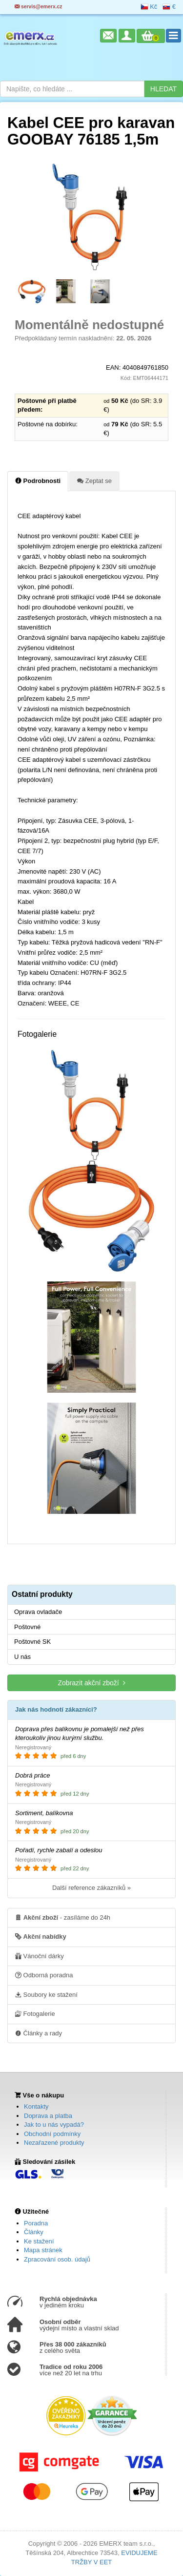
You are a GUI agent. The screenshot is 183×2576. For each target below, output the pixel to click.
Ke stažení (39, 2241)
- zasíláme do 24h (62, 1917)
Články (33, 2232)
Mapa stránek (43, 2250)
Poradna (36, 2223)
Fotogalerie (35, 2013)
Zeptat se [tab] (94, 480)
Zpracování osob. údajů (57, 2259)
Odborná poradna (44, 1974)
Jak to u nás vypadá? (54, 2124)
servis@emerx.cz (38, 6)
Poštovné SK (32, 1641)
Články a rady (38, 2033)
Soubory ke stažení (46, 1994)
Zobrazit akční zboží (91, 1682)
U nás (22, 1656)
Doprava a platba (48, 2115)
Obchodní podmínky (52, 2133)
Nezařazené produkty (54, 2142)
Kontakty (36, 2106)
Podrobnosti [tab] (38, 480)
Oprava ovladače (38, 1611)
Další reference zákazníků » (91, 1887)
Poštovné (27, 1627)
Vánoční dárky (39, 1955)
